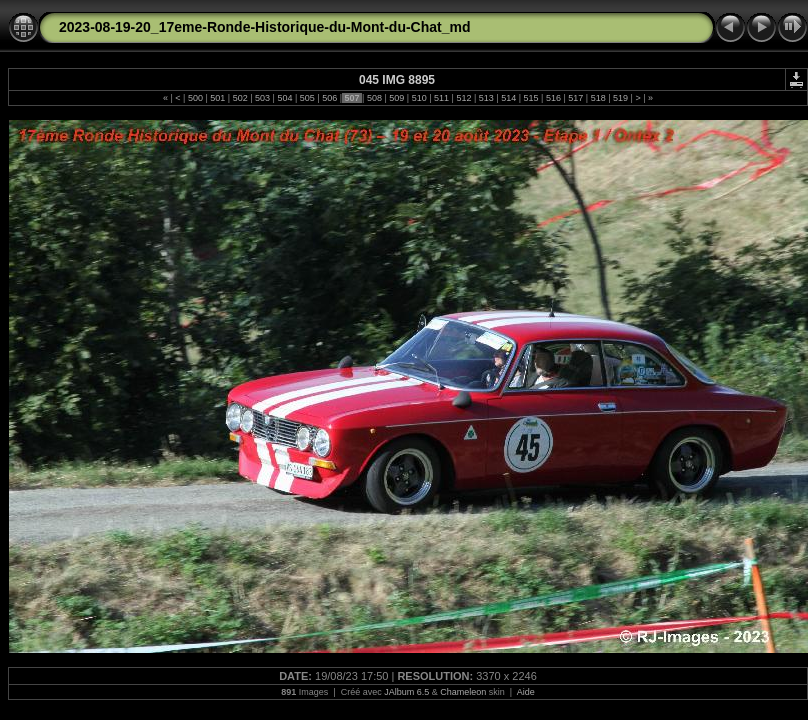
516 (553, 98)
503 (263, 98)
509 (397, 98)
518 (598, 98)
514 (509, 98)
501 (218, 98)
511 (442, 98)
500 (195, 98)
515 (531, 98)
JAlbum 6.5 (406, 692)
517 (576, 98)
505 (307, 98)
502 (240, 98)
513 (486, 98)
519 (621, 98)
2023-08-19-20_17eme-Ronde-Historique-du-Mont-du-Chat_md (265, 27)
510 (419, 98)
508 (374, 98)
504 (285, 98)
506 (330, 98)
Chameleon (463, 692)
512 (464, 98)
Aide (526, 692)
